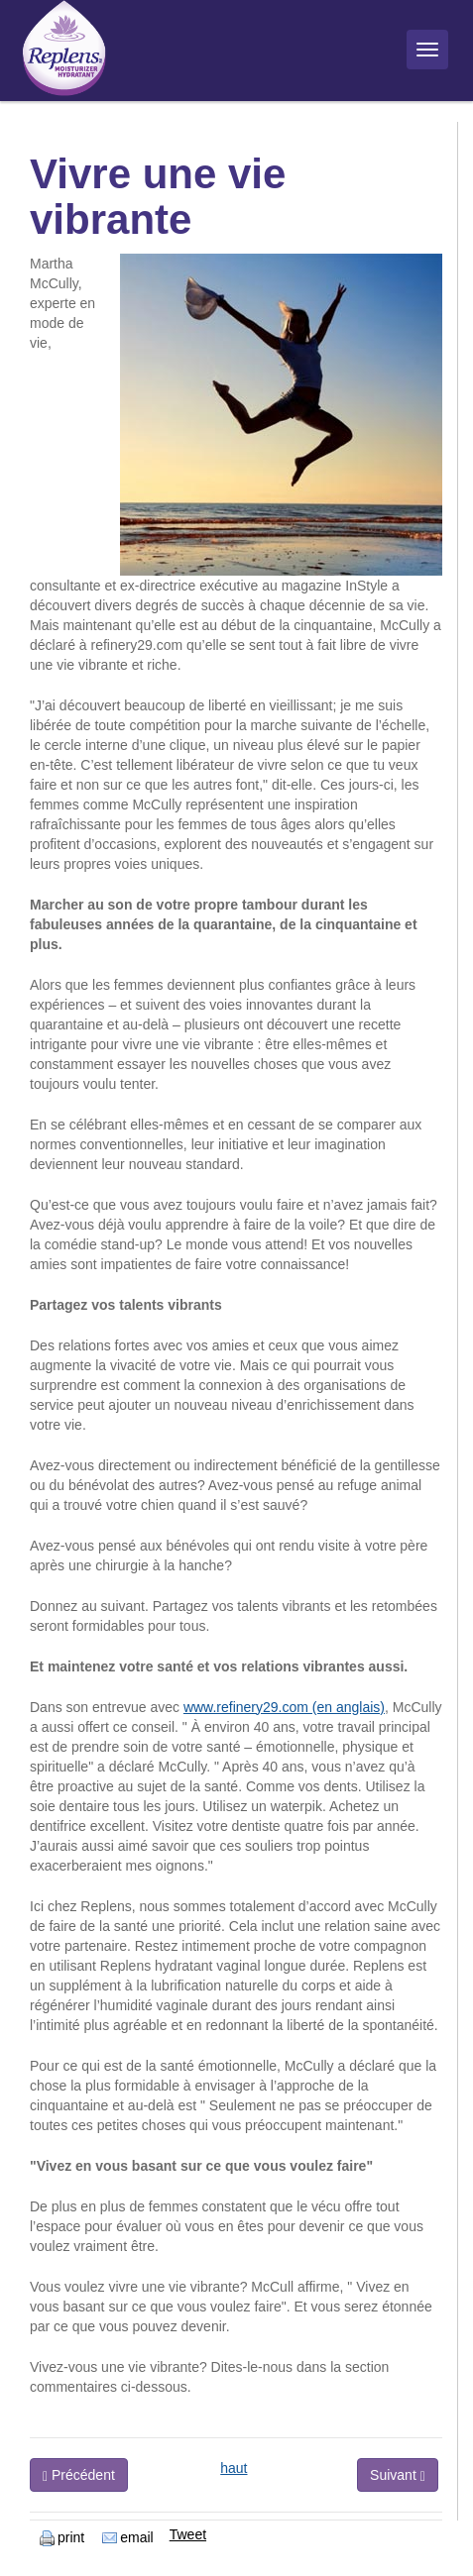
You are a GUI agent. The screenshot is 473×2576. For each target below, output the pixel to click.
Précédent (79, 2475)
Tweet (188, 2534)
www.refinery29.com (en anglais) (284, 1707)
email (127, 2537)
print (62, 2537)
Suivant (397, 2475)
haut (233, 2468)
